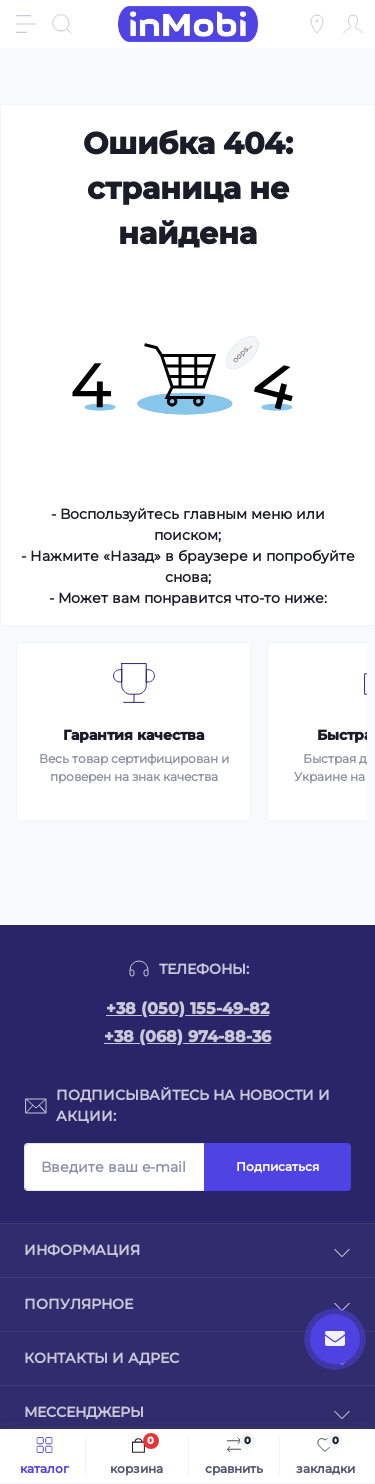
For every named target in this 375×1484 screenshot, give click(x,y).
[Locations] (317, 24)
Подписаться (277, 1166)
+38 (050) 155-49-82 (187, 1008)
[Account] (353, 24)
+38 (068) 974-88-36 (187, 1036)
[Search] (62, 24)
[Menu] (26, 24)
